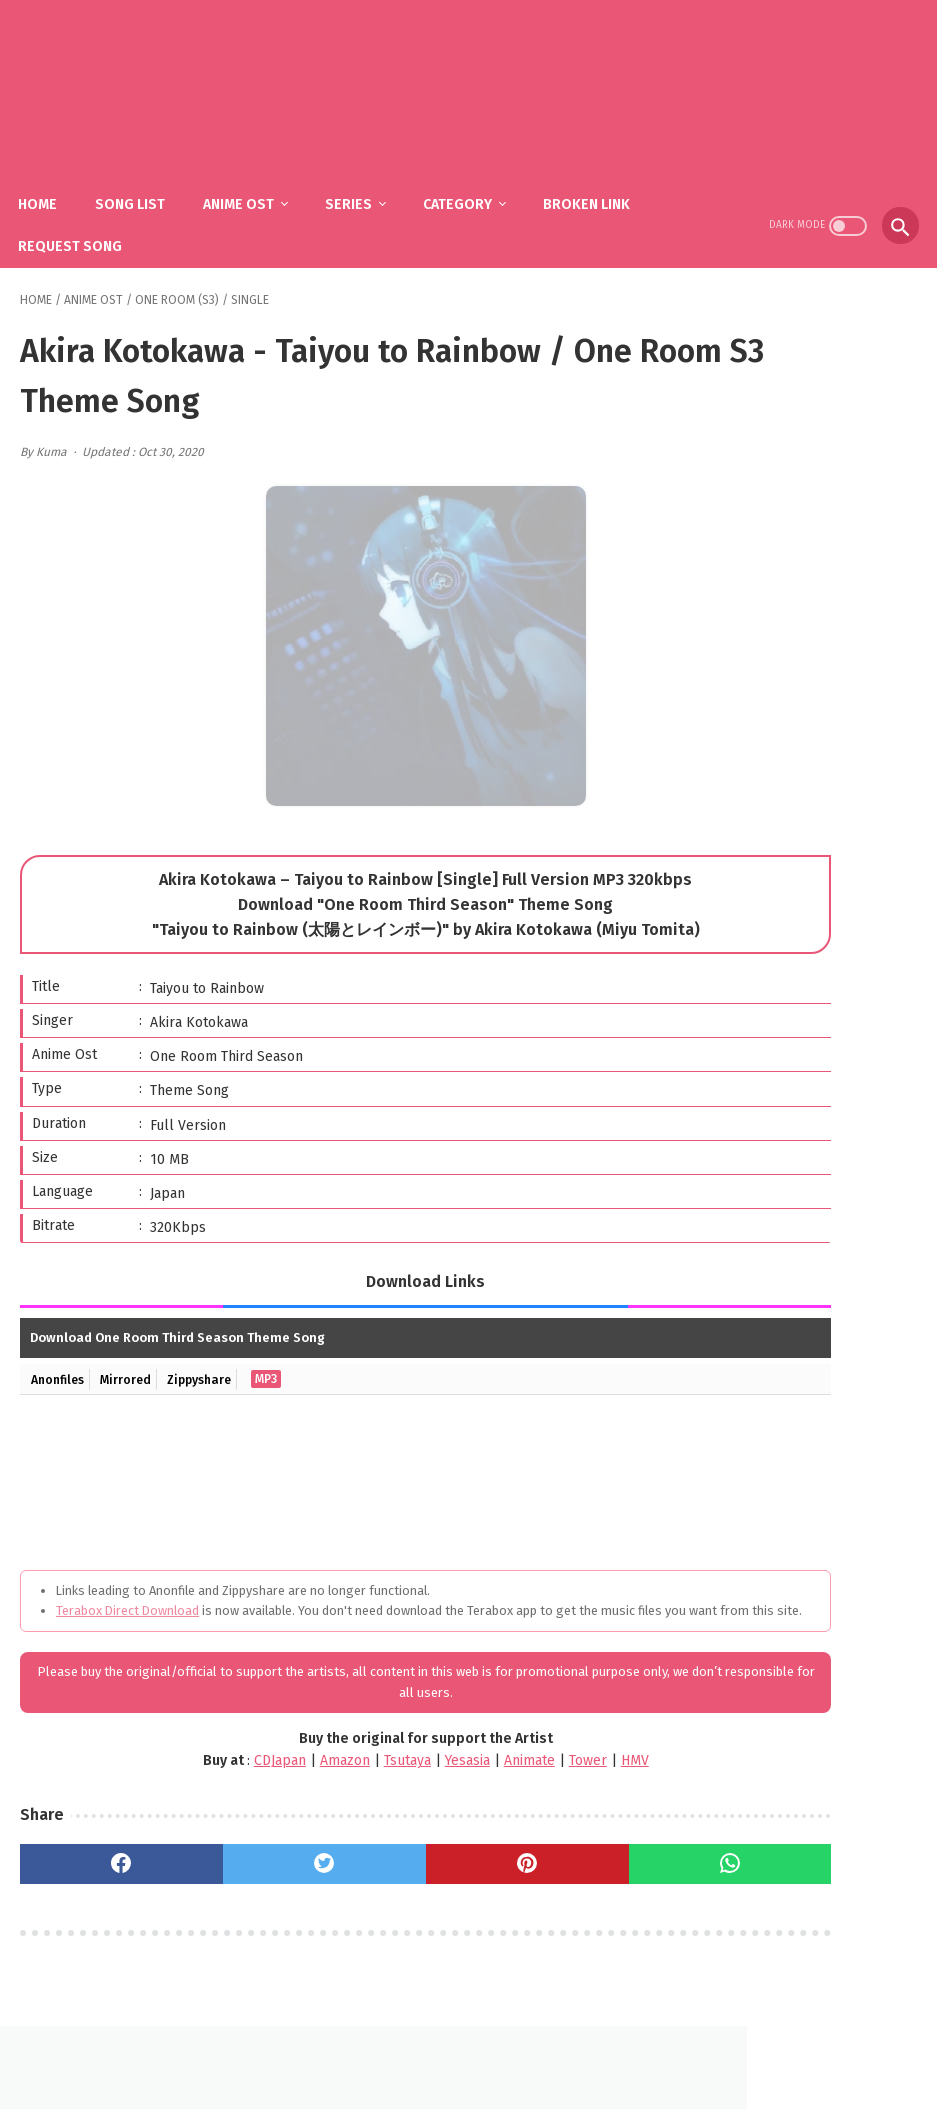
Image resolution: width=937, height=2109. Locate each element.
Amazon (242, 1759)
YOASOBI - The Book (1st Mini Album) (819, 817)
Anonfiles (61, 1356)
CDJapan (177, 1759)
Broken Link (604, 180)
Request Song (88, 222)
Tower (485, 1759)
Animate (426, 1759)
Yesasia (364, 1759)
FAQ (439, 2045)
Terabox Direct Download (127, 1588)
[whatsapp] (551, 1862)
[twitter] (248, 1862)
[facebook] (96, 1862)
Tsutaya (304, 1759)
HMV (532, 1759)
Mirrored (135, 1356)
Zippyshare (216, 1356)
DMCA (493, 2045)
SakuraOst (485, 2077)
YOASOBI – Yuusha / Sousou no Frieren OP (832, 1093)
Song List (148, 180)
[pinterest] (399, 1862)
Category (475, 180)
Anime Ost (256, 180)
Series (366, 180)
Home (55, 180)
